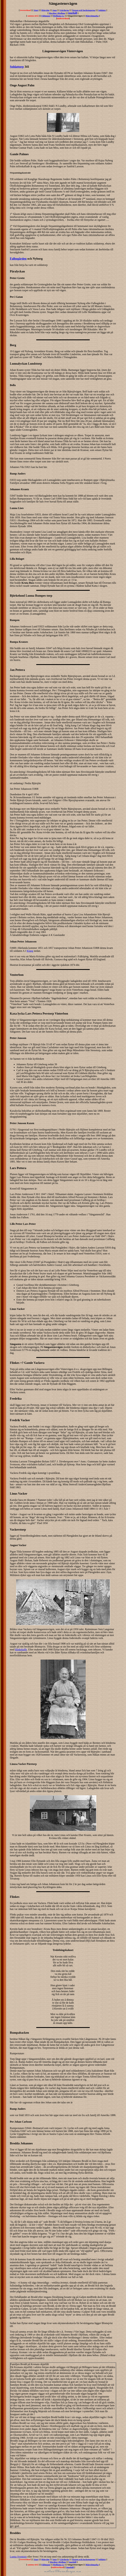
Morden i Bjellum (57, 13)
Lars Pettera (18, 1168)
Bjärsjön (45, 10)
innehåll (72, 13)
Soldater (102, 10)
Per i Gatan (16, 296)
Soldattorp (17, 66)
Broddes (15, 2533)
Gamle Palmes (19, 154)
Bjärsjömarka (92, 16)
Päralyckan (17, 271)
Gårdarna (64, 10)
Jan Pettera (17, 670)
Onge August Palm (22, 85)
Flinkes (14, 1896)
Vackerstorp (18, 1529)
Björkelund (17, 595)
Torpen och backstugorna (83, 10)
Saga (54, 10)
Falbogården (18, 258)
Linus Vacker (18, 1493)
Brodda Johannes (21, 2143)
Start (36, 10)
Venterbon (16, 974)
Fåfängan (46, 16)
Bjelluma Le (58, 16)
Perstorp (48, 1013)
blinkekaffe (21, 1649)
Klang (30, 950)
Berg (13, 345)
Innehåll (70, 2567)
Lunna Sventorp (18, 2556)
